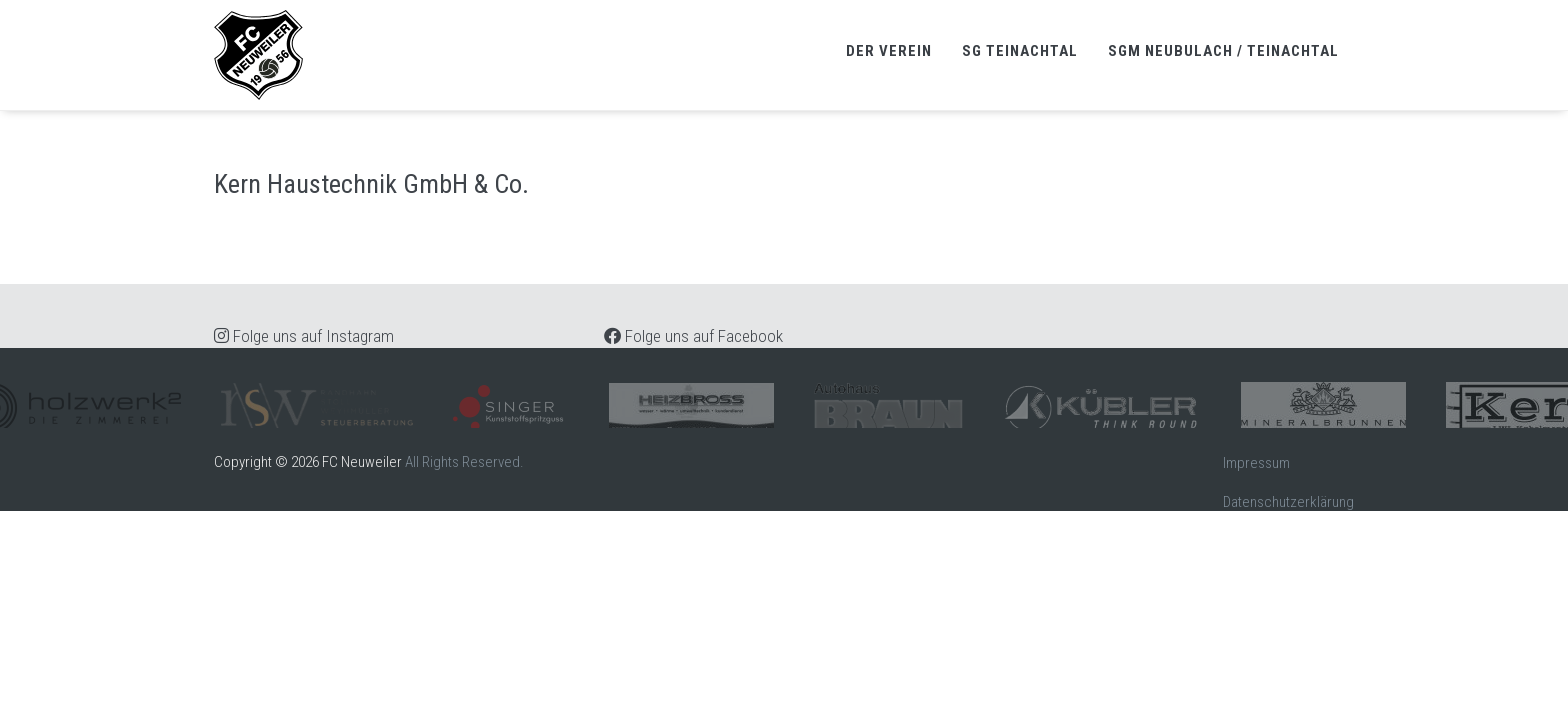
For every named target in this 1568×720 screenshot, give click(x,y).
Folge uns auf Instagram (304, 336)
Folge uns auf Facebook (693, 336)
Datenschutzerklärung (1288, 502)
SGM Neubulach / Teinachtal (1223, 51)
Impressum (1256, 463)
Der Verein (889, 51)
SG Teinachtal (1020, 51)
